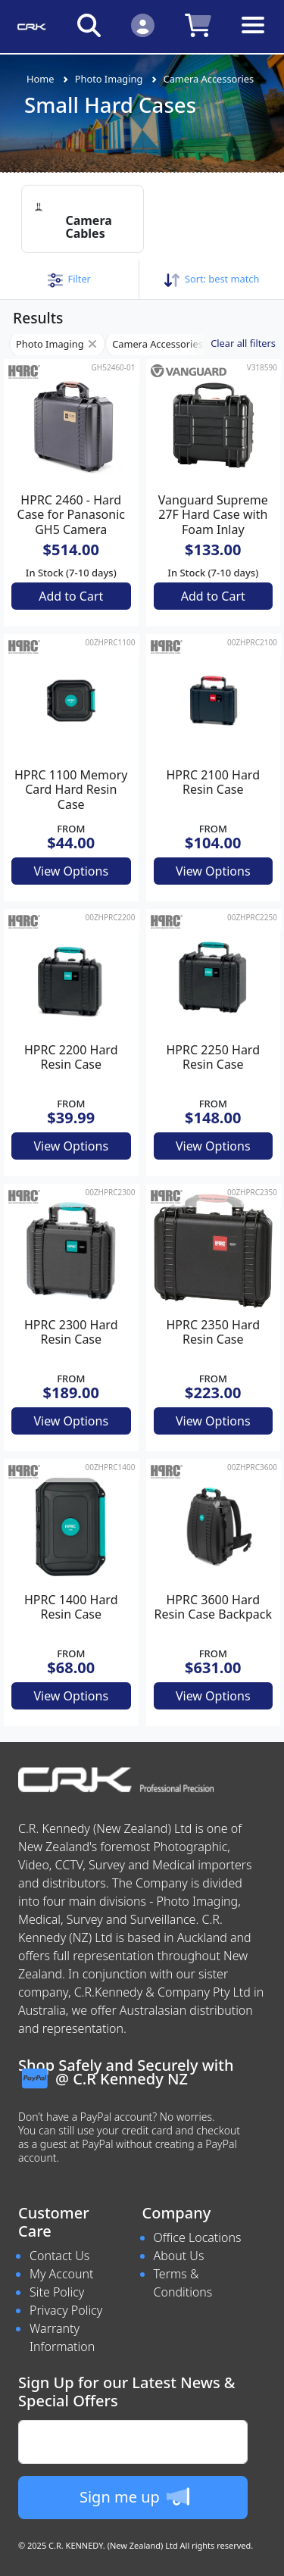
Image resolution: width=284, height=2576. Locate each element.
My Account (62, 2273)
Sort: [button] (211, 279)
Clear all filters (243, 343)
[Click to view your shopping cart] (198, 24)
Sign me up (134, 2496)
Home (40, 79)
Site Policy (57, 2292)
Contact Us (59, 2255)
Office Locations (198, 2237)
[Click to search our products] (89, 24)
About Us (179, 2255)
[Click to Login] (143, 24)
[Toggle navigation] (252, 36)
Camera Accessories (209, 79)
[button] (69, 279)
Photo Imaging (109, 79)
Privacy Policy (66, 2310)
